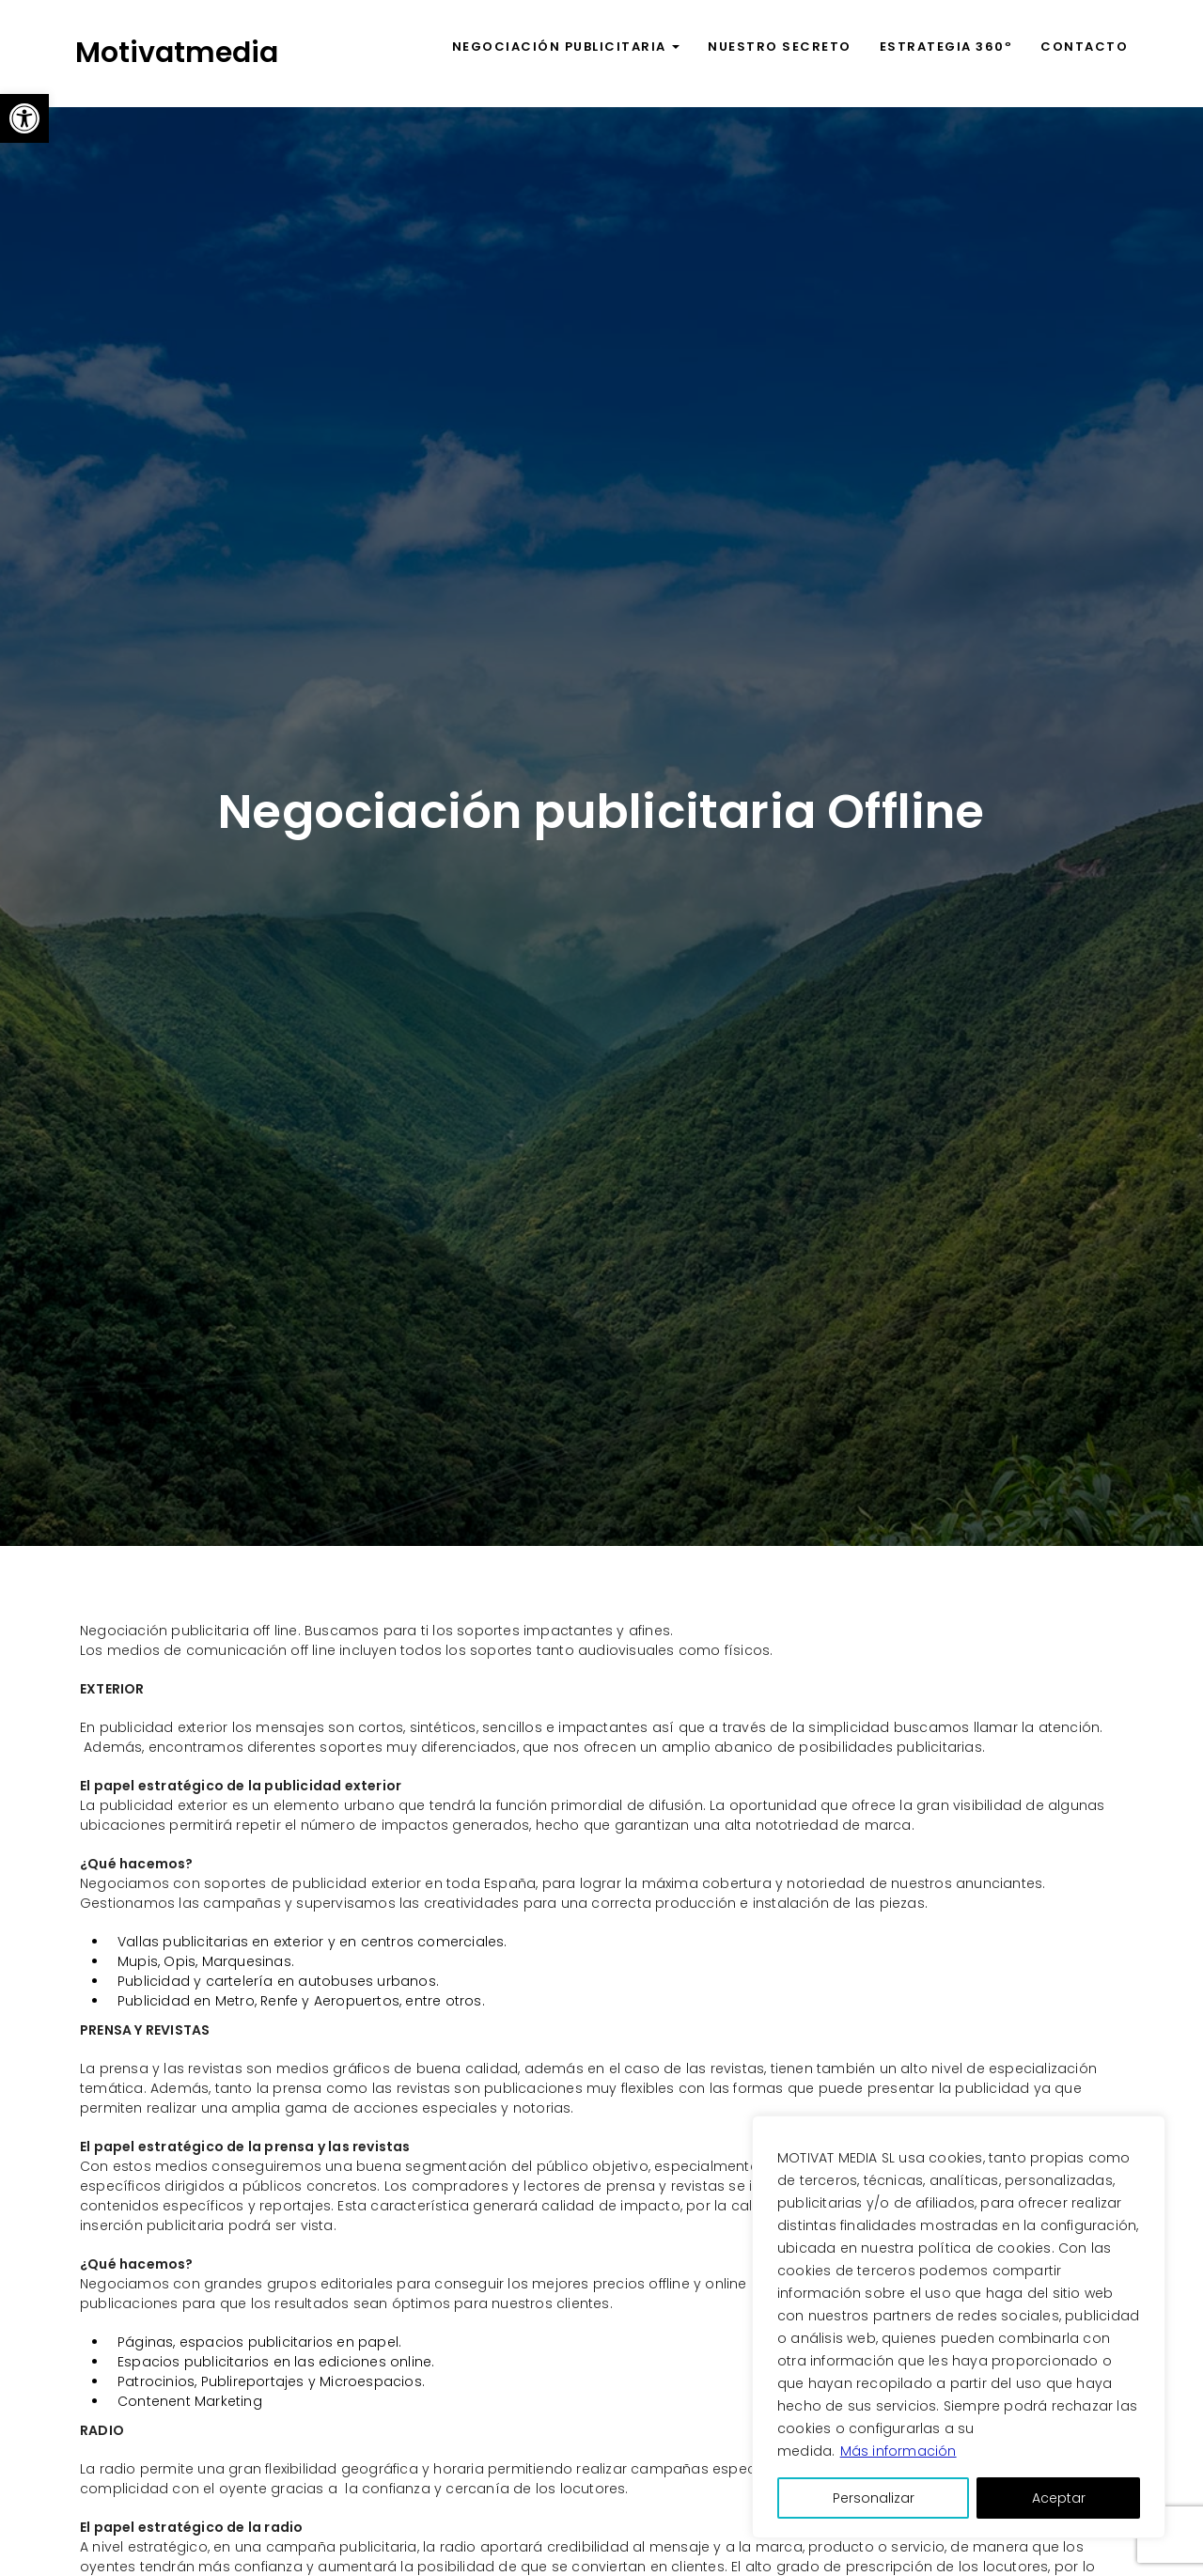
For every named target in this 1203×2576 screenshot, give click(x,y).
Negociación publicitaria (566, 46)
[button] (24, 118)
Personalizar (873, 2498)
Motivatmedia (176, 52)
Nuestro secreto (779, 46)
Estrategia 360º (946, 46)
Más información (898, 2451)
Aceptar (1059, 2498)
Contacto (1084, 46)
